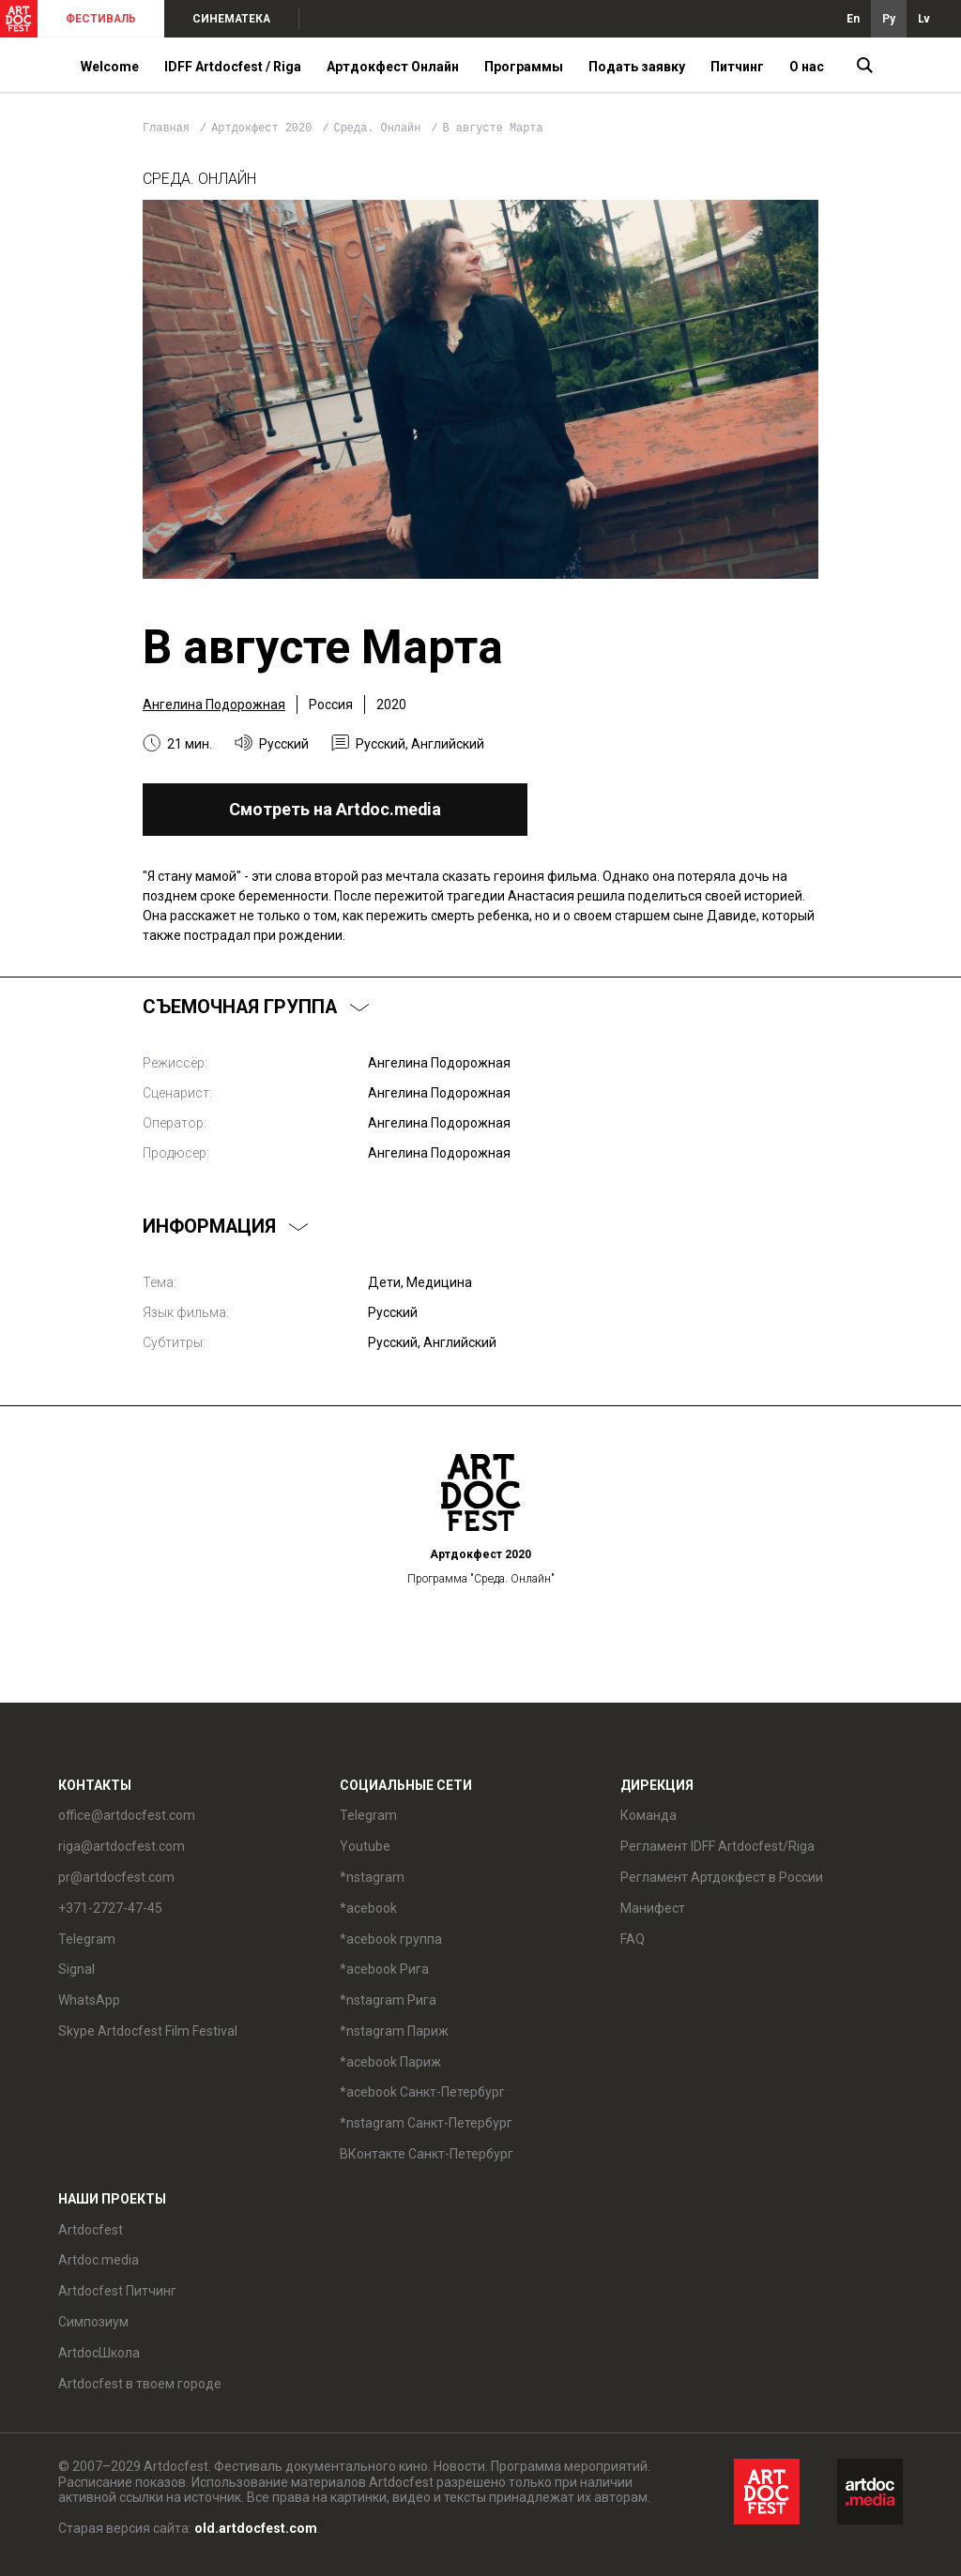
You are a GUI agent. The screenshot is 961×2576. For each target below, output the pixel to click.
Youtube (365, 1846)
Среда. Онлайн (381, 128)
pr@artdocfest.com (116, 1877)
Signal (76, 1969)
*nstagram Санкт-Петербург (426, 2122)
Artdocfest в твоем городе (139, 2383)
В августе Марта (493, 128)
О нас (806, 66)
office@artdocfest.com (126, 1815)
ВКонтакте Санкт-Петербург (426, 2153)
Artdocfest (90, 2229)
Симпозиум (93, 2321)
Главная (166, 128)
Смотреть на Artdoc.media (335, 809)
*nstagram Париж (394, 2030)
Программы (523, 66)
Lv (924, 18)
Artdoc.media (98, 2259)
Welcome (110, 66)
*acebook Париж (390, 2061)
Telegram (86, 1939)
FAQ (632, 1939)
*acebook (368, 1908)
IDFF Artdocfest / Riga (232, 66)
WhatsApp (89, 2000)
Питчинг (737, 66)
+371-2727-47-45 (110, 1908)
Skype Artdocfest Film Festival (147, 2030)
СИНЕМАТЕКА (231, 18)
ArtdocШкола (99, 2352)
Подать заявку (636, 66)
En (853, 18)
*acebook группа (391, 1939)
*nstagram (372, 1877)
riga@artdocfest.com (121, 1846)
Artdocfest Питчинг (117, 2290)
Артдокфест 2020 (264, 128)
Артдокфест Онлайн (393, 66)
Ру (888, 18)
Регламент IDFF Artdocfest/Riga (717, 1846)
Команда (648, 1815)
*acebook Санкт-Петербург (422, 2091)
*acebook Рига (384, 1969)
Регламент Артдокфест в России (721, 1877)
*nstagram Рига (388, 2000)
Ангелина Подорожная (214, 704)
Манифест (652, 1908)
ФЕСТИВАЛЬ (101, 18)
